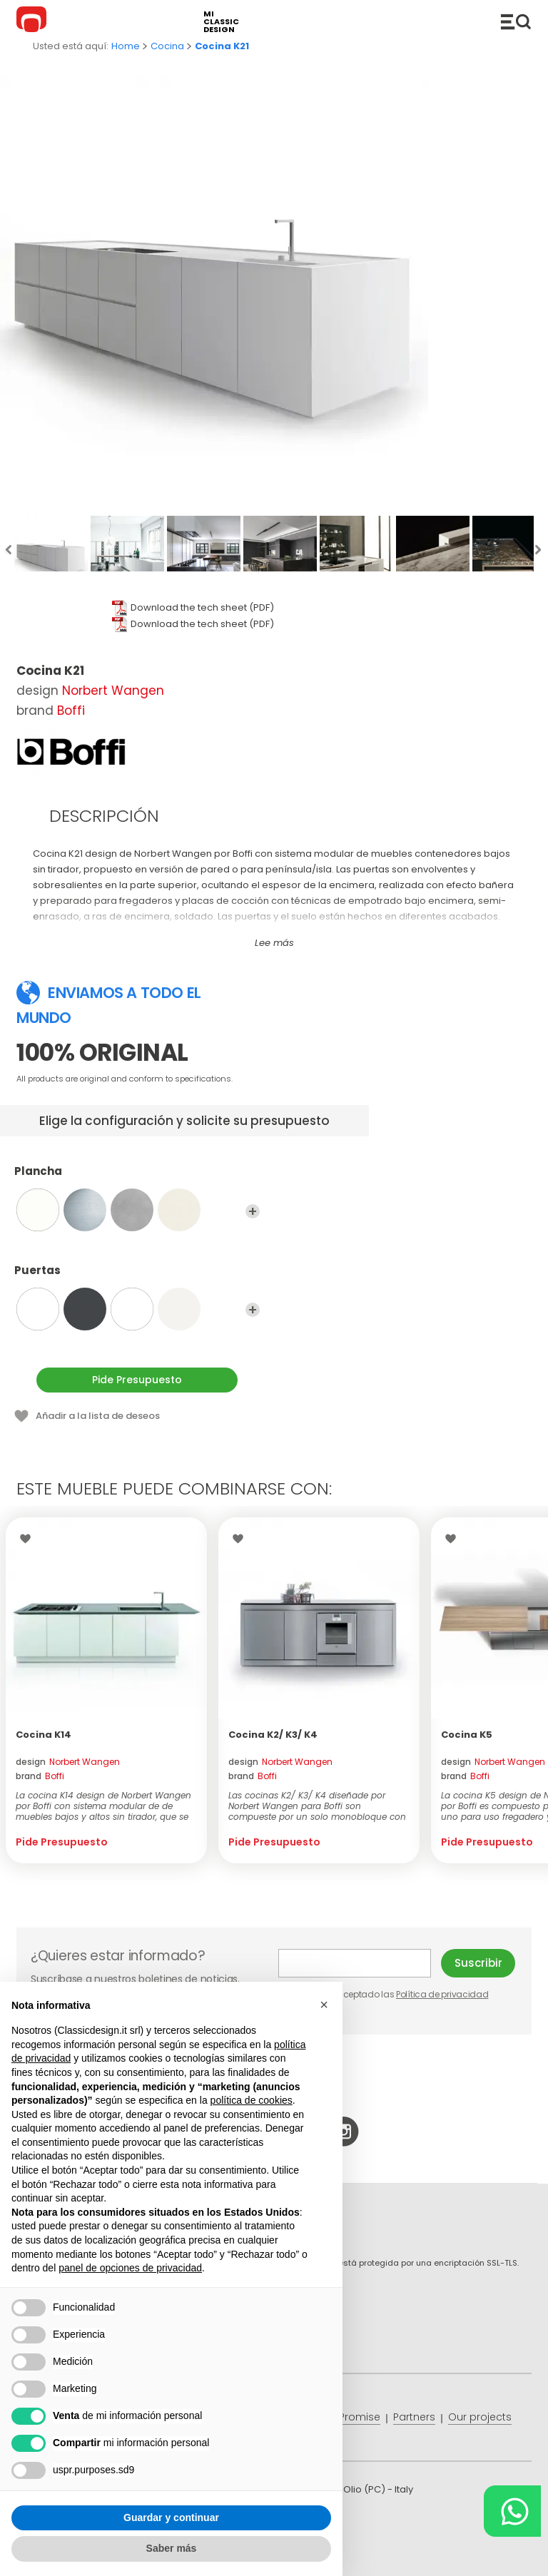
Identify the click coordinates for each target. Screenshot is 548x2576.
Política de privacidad (442, 1994)
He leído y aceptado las (384, 1994)
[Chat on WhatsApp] (512, 2511)
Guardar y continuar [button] (171, 2517)
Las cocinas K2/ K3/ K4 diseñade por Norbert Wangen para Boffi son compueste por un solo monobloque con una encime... (317, 1806)
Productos (516, 21)
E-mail (355, 1963)
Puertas (137, 1277)
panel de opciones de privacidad (130, 2268)
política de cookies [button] (251, 2100)
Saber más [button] (171, 2548)
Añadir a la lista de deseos (98, 1415)
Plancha (137, 1178)
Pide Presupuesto (137, 1380)
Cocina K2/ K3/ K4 (273, 1734)
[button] (324, 2004)
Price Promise (346, 2417)
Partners (414, 2417)
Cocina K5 (466, 1734)
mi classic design (221, 22)
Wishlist (29, 1539)
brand (40, 1776)
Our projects (480, 2417)
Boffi (71, 710)
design (68, 1762)
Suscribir (478, 1962)
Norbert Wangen (113, 690)
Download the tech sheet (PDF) (202, 607)
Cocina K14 (43, 1734)
